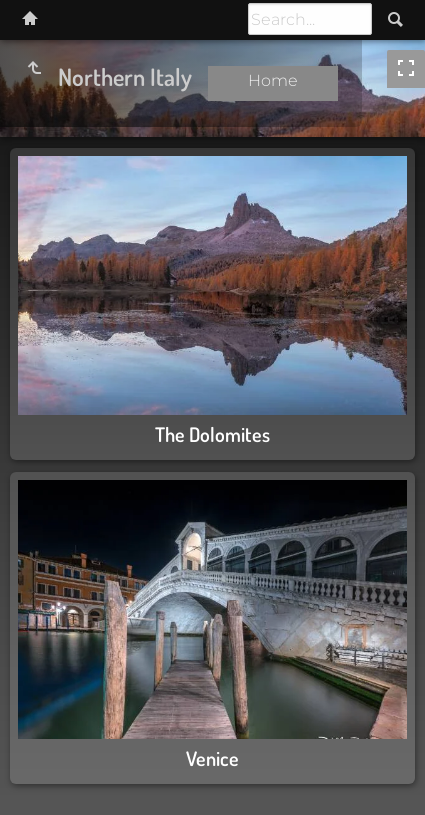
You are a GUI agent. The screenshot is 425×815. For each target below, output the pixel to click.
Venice (212, 758)
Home (273, 80)
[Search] (310, 19)
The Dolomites (212, 434)
